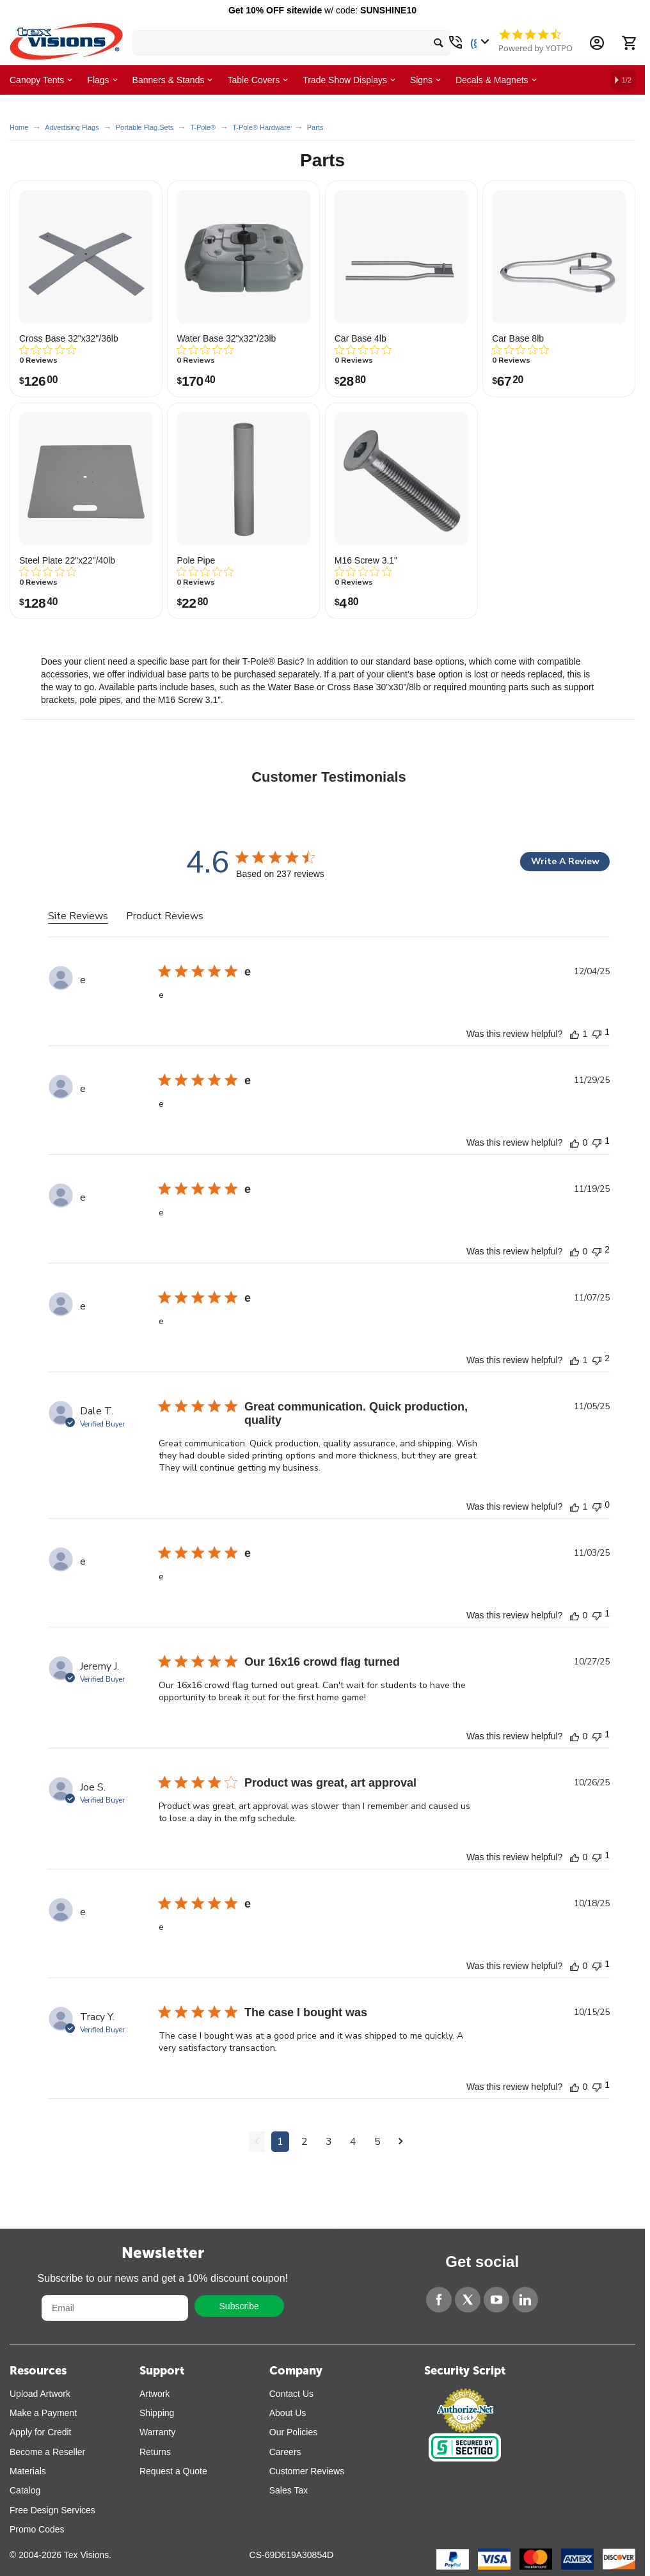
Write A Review (565, 861)
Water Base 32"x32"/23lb (226, 338)
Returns (155, 2452)
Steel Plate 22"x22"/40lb (67, 560)
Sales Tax (288, 2490)
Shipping (157, 2413)
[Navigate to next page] (401, 2141)
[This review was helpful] (574, 1034)
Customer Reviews (306, 2471)
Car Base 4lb (360, 338)
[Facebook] (439, 2299)
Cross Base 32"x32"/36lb (68, 338)
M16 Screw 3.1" (366, 560)
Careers (285, 2452)
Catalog (25, 2490)
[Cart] (629, 43)
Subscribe (239, 2306)
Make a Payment (43, 2413)
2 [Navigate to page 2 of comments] (304, 2142)
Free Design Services (52, 2510)
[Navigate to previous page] (257, 2141)
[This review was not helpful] (596, 1033)
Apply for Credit (40, 2432)
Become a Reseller (47, 2452)
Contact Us (291, 2394)
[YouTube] (496, 2299)
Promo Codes (37, 2529)
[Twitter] (467, 2299)
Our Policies (293, 2432)
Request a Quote (173, 2471)
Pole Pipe (196, 560)
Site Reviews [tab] (78, 916)
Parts (315, 127)
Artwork (154, 2394)
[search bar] (291, 43)
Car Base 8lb (518, 338)
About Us (287, 2413)
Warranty (157, 2432)
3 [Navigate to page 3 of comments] (329, 2142)
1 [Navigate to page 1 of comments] (280, 2142)
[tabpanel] (329, 1570)
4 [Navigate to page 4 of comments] (353, 2142)
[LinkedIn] (525, 2299)
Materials (28, 2471)
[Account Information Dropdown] (597, 43)
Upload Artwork (40, 2394)
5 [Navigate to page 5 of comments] (377, 2142)
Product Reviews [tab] (164, 916)
